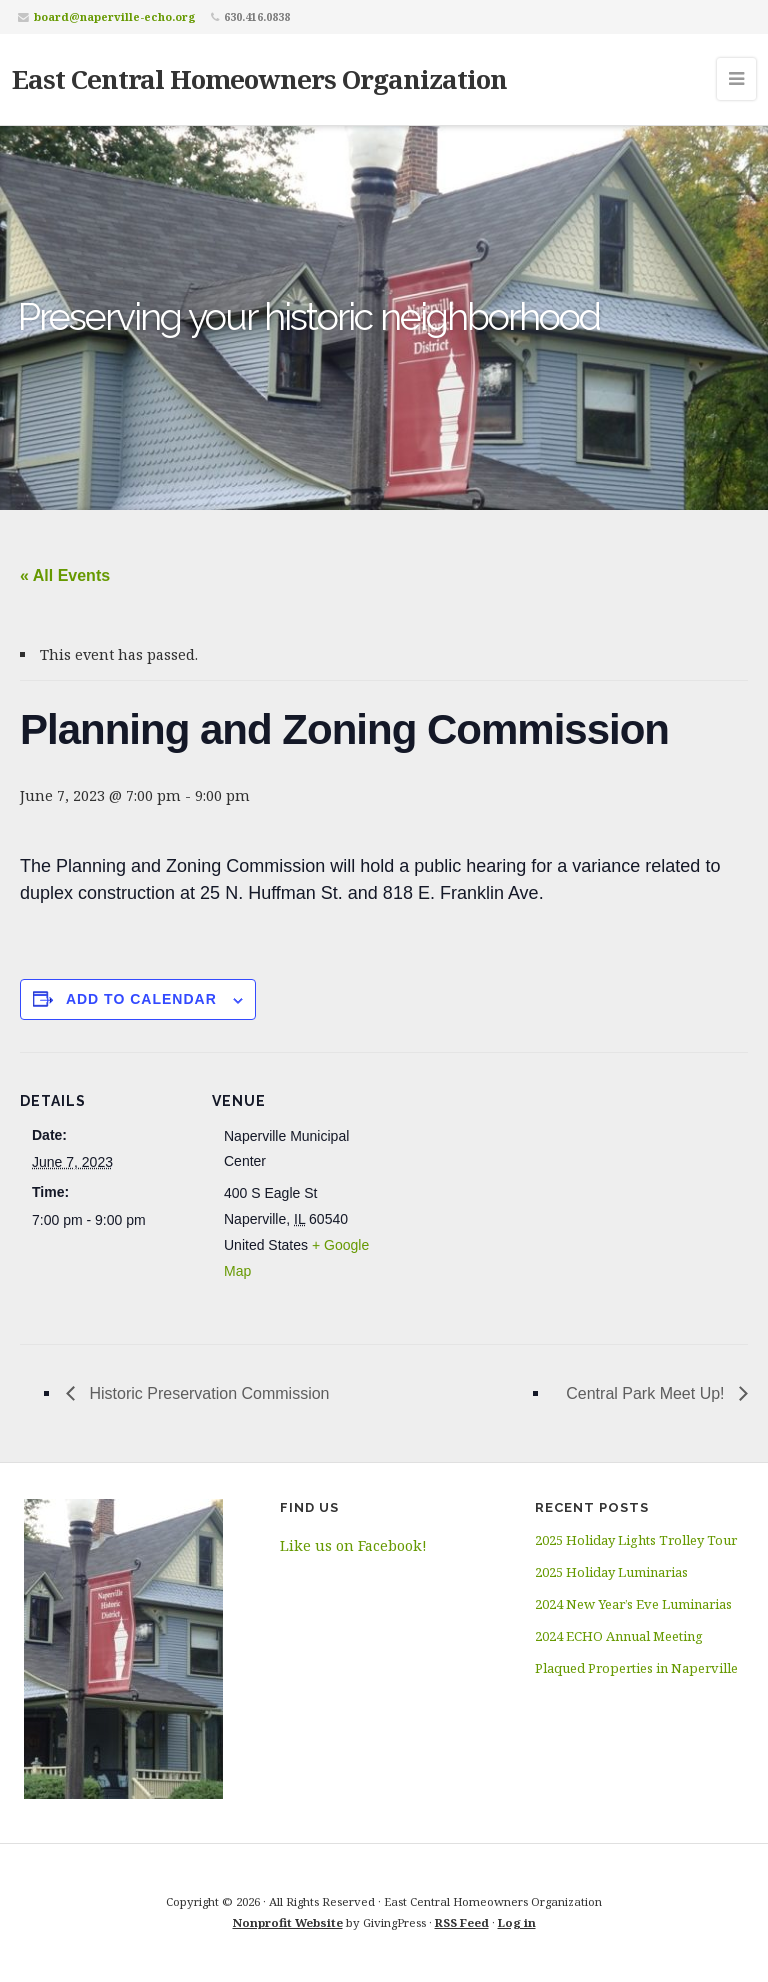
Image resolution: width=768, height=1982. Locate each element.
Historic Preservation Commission (207, 1393)
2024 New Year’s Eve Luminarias (633, 1604)
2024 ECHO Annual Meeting (619, 1636)
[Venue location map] (509, 1190)
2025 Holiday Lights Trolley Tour (636, 1540)
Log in (517, 1922)
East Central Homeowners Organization (259, 79)
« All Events (65, 575)
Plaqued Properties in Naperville (636, 1668)
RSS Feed (462, 1922)
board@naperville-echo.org (115, 16)
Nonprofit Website (288, 1922)
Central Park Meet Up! (647, 1393)
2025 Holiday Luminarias (611, 1572)
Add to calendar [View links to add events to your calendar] (141, 999)
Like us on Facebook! (353, 1545)
